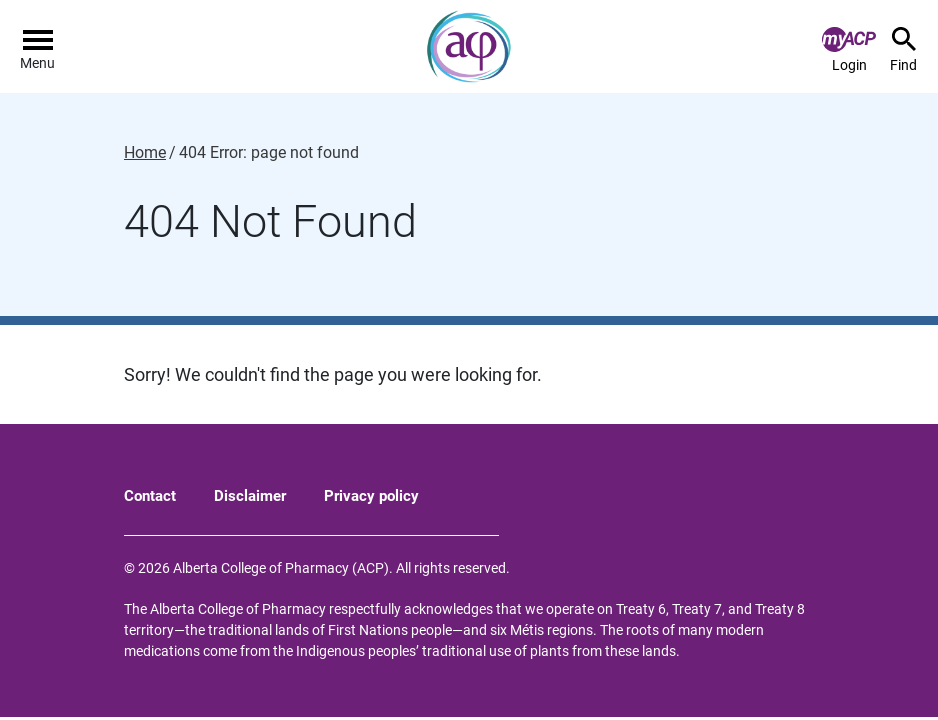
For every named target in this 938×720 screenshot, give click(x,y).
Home (145, 153)
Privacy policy (371, 496)
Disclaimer (250, 496)
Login (849, 50)
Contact (150, 496)
